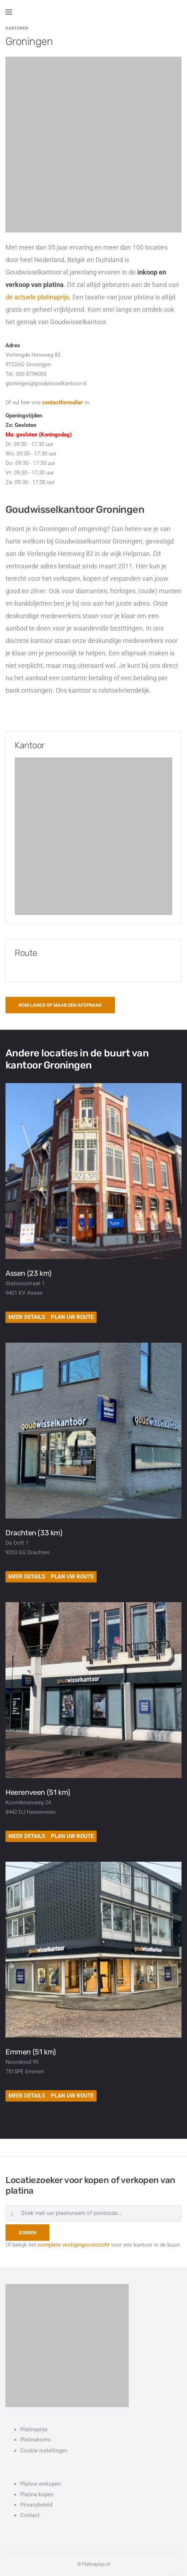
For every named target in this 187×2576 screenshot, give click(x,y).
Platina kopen (36, 2494)
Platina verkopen (40, 2484)
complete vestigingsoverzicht (73, 2245)
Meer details (26, 1317)
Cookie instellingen (43, 2450)
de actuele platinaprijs (37, 297)
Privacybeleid (36, 2504)
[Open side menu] (8, 12)
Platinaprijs (34, 2429)
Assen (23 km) (28, 1273)
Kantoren (16, 28)
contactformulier (62, 402)
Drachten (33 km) (34, 1532)
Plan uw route (72, 1317)
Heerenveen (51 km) (37, 1792)
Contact (30, 2515)
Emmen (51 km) (30, 2051)
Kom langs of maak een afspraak (60, 1005)
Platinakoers (35, 2439)
